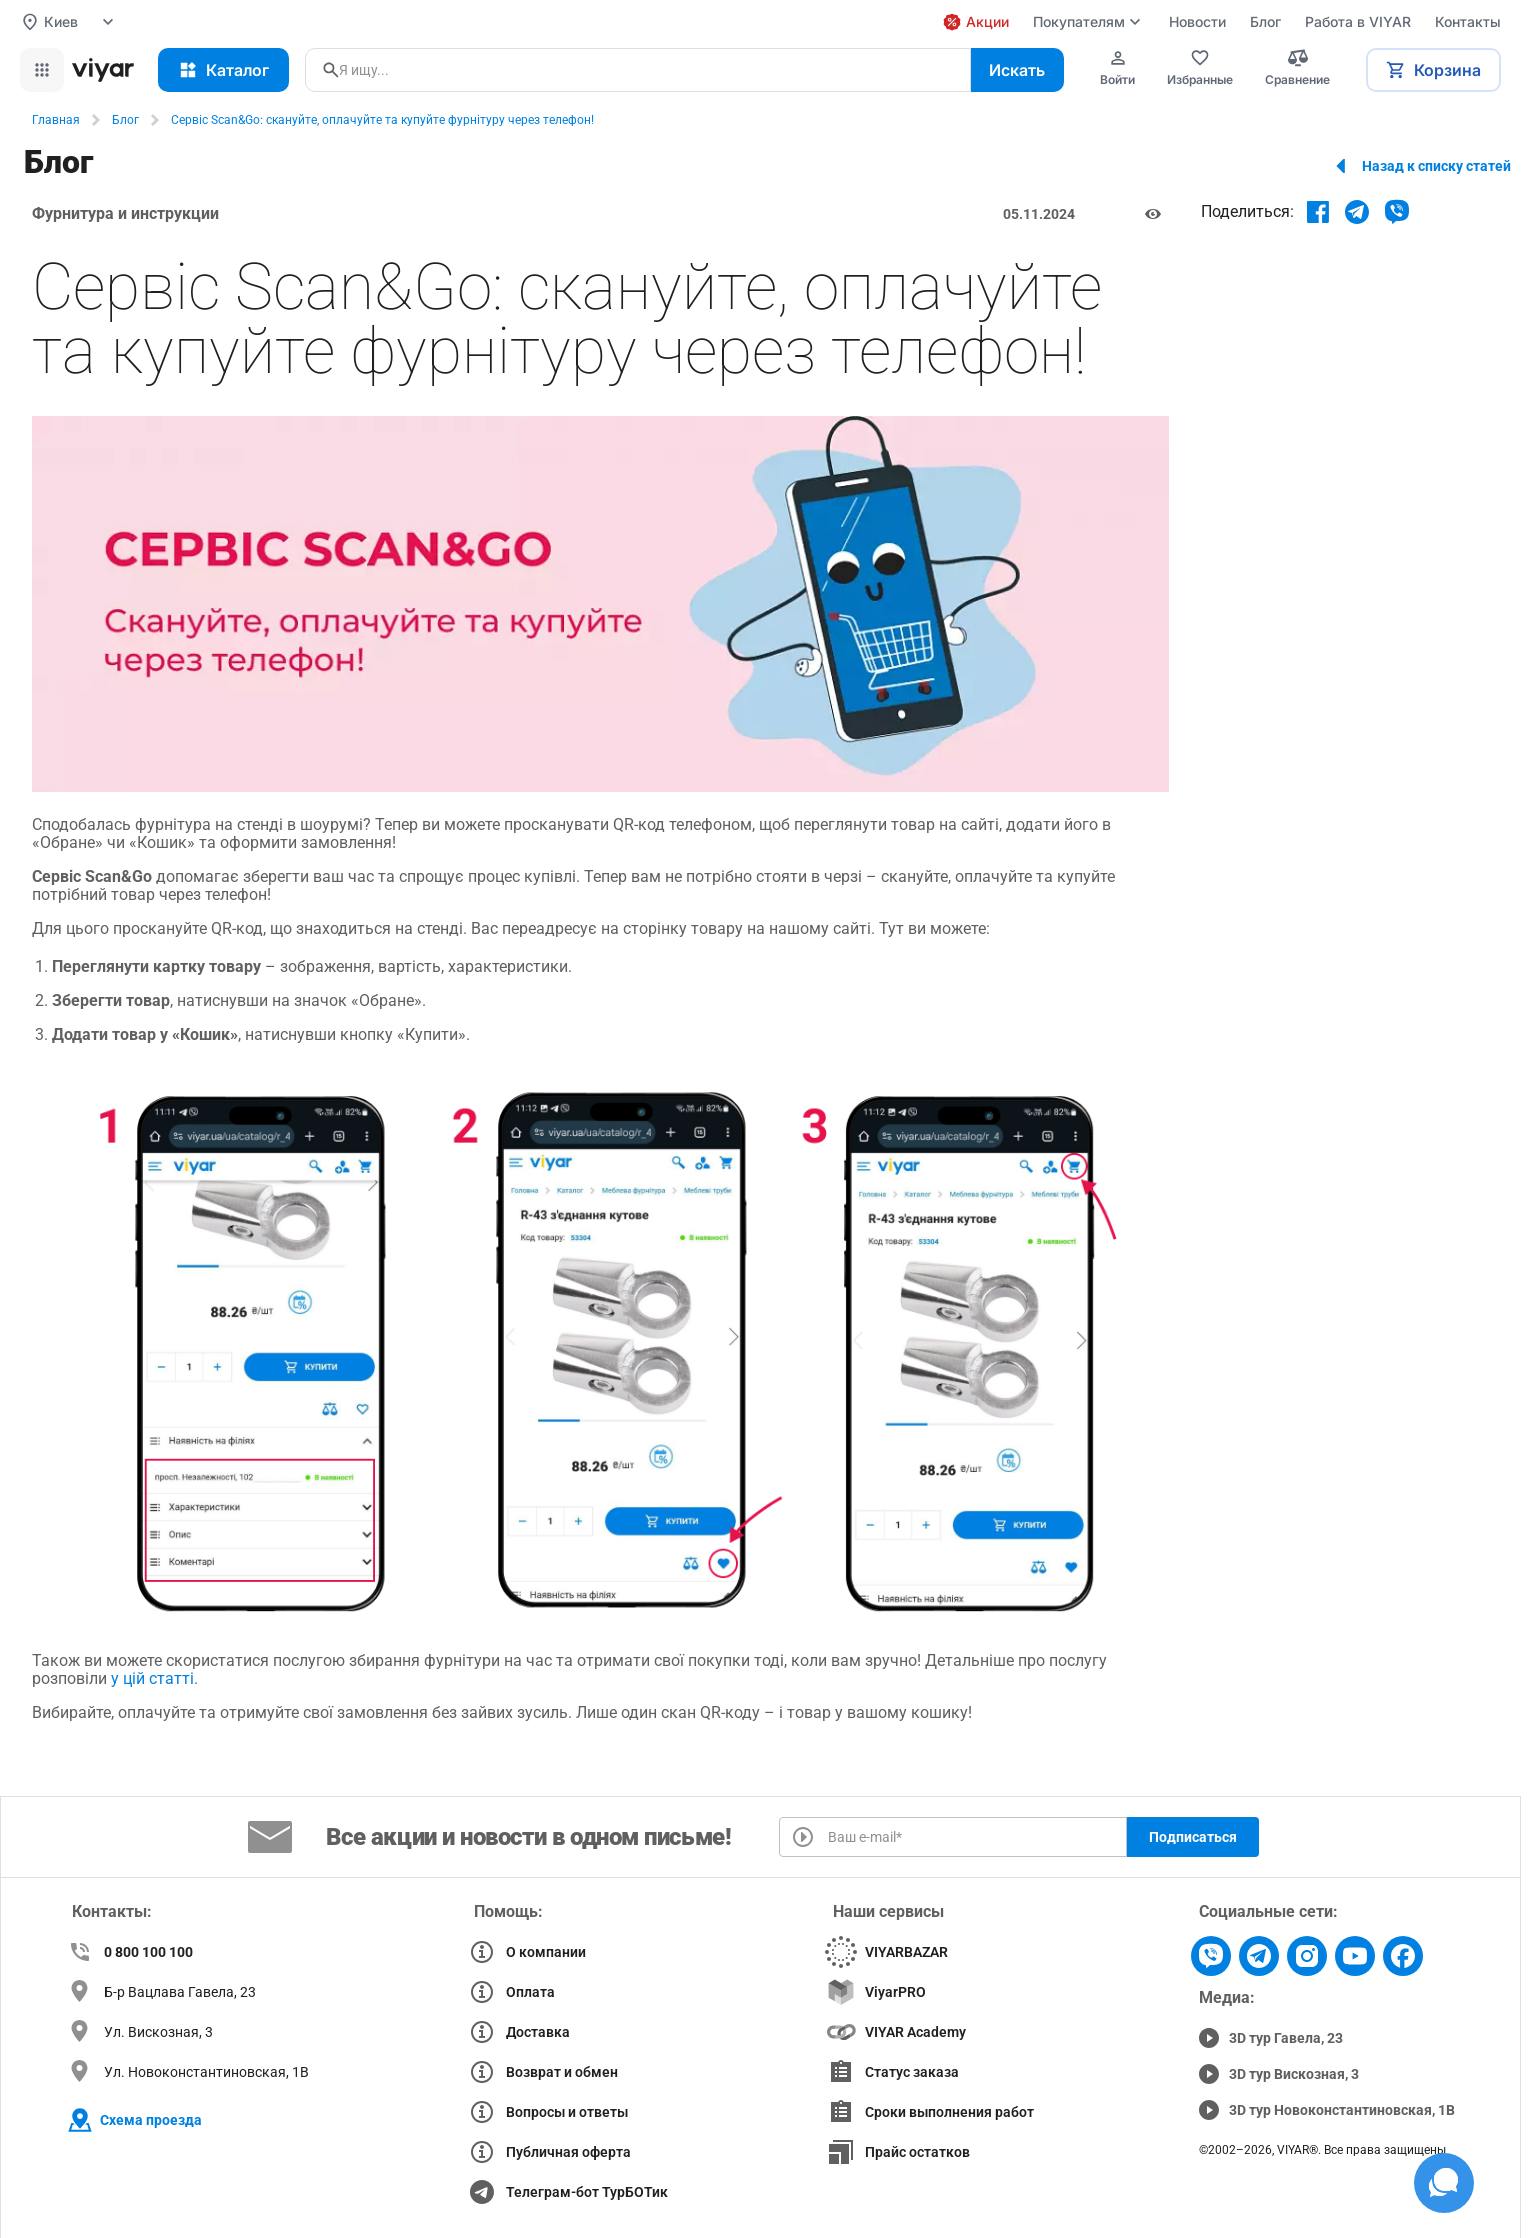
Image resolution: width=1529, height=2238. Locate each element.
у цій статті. (156, 1678)
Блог (125, 120)
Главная (56, 120)
